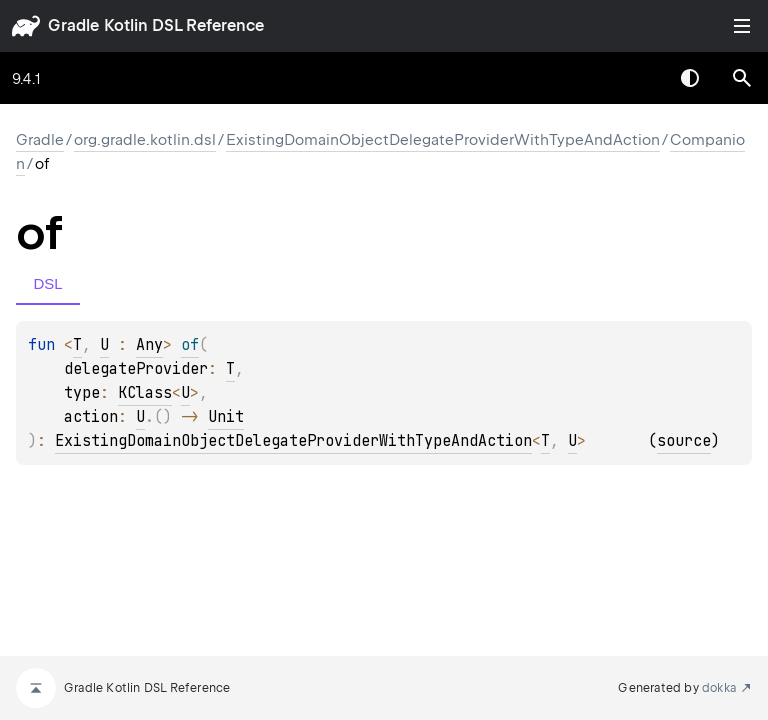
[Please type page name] (742, 78)
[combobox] (638, 78)
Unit (226, 417)
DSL (47, 283)
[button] (742, 78)
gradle (73, 25)
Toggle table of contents (742, 26)
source (684, 441)
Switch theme (690, 78)
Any (149, 345)
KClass (145, 393)
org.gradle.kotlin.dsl (145, 140)
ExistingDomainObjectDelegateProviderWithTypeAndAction (443, 140)
